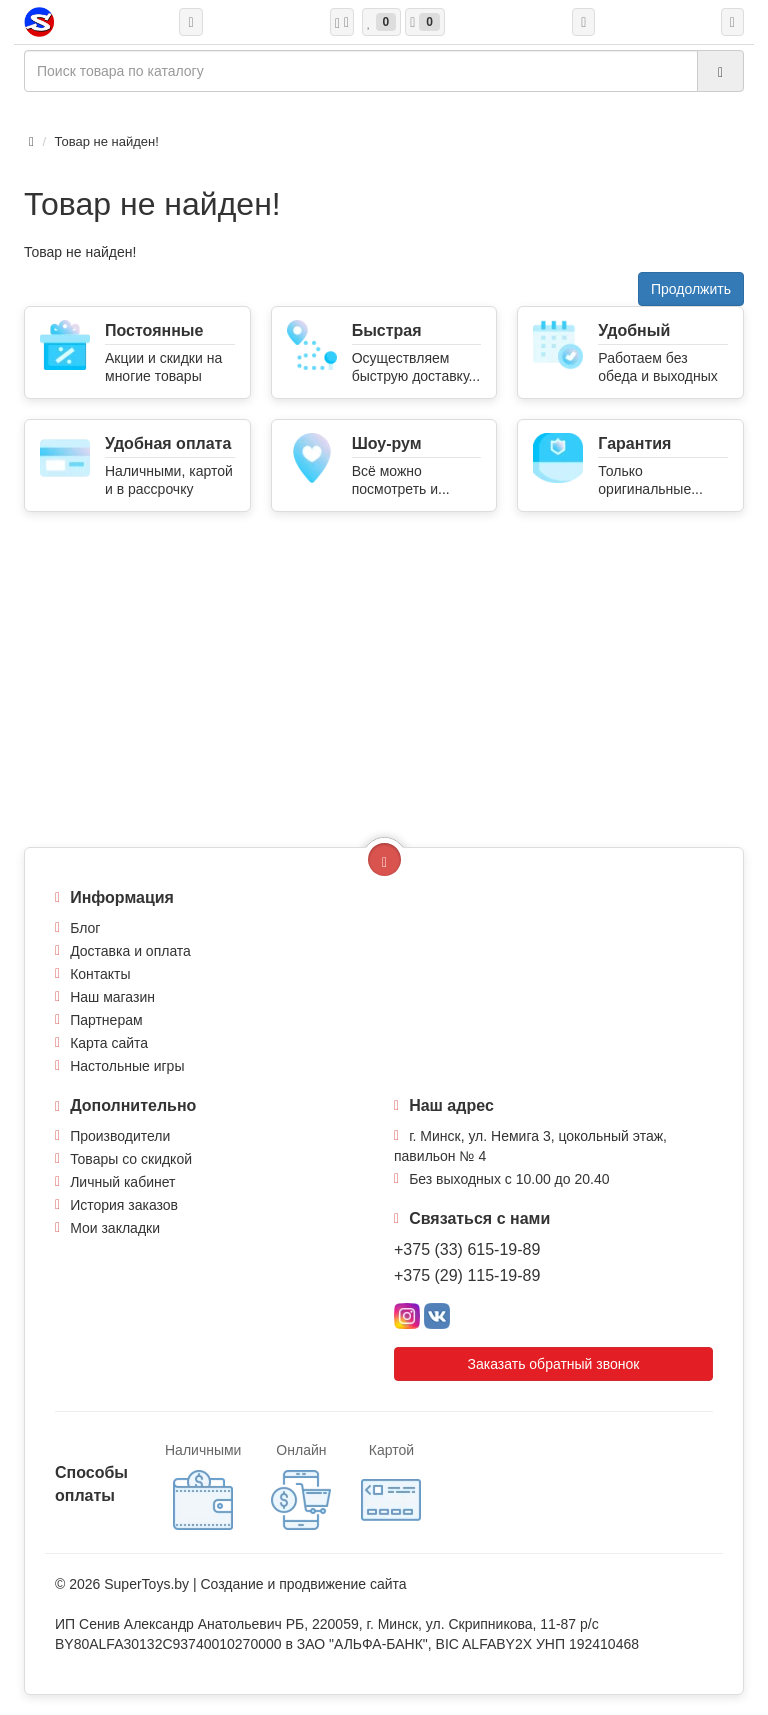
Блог (85, 928)
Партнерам (106, 1020)
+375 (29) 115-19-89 (467, 1275)
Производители (120, 1136)
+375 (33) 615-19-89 (467, 1249)
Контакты (100, 974)
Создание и (239, 1584)
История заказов (124, 1205)
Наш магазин (112, 997)
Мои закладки (115, 1228)
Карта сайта (109, 1043)
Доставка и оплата (130, 951)
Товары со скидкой (131, 1159)
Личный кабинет (122, 1182)
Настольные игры (127, 1066)
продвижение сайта (342, 1584)
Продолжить (691, 289)
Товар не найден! (107, 141)
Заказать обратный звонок (554, 1364)
